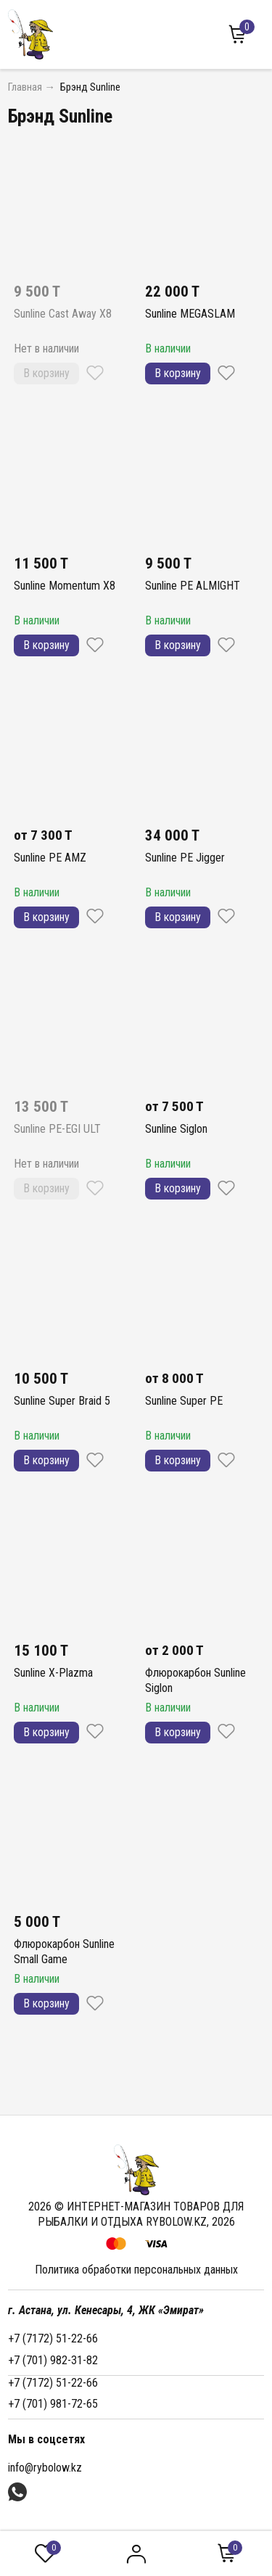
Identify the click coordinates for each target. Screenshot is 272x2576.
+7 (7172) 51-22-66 (53, 2338)
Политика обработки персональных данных (136, 2269)
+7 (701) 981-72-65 (53, 2404)
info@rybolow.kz (45, 2467)
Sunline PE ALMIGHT (192, 586)
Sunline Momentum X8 (64, 586)
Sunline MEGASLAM (190, 314)
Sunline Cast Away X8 (63, 314)
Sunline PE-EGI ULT (57, 1129)
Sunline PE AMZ (50, 857)
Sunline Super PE (184, 1401)
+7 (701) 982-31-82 (53, 2360)
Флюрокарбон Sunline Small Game (64, 1951)
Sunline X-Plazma (53, 1673)
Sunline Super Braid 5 (62, 1401)
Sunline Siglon (176, 1129)
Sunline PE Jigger (185, 857)
